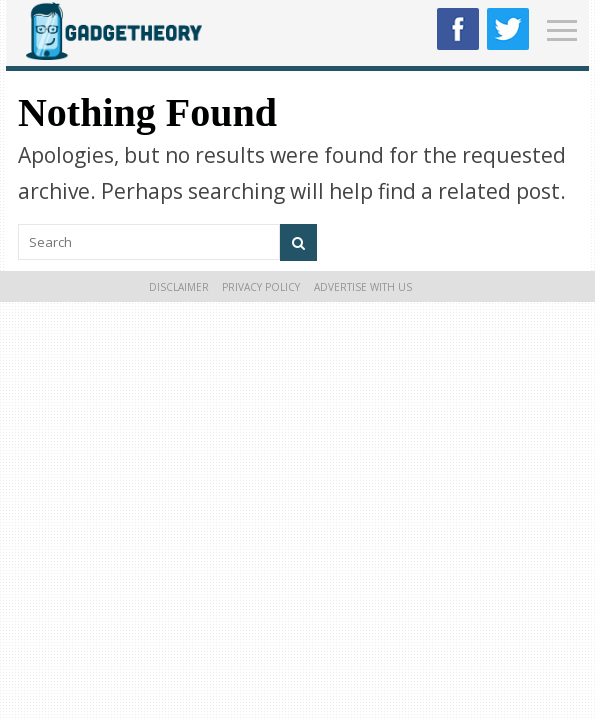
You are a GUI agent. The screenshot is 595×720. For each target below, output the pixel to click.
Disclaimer (179, 287)
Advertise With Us (363, 287)
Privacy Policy (261, 287)
